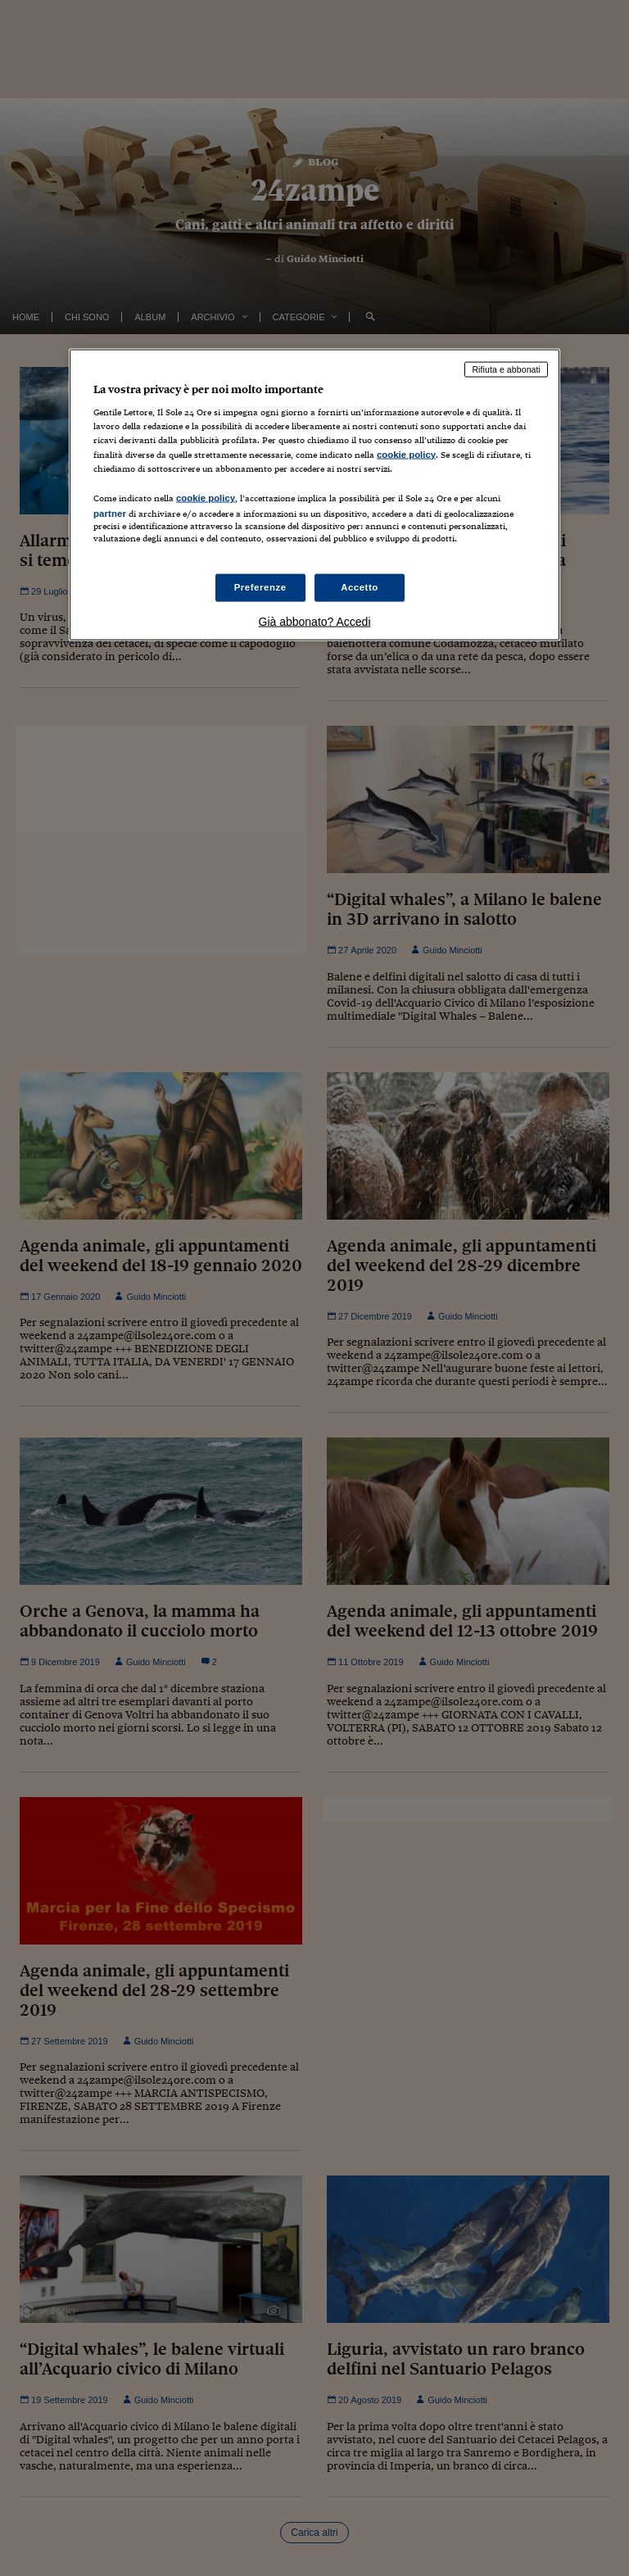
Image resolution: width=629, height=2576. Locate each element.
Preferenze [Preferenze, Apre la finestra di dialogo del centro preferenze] (260, 587)
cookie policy (406, 454)
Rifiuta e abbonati (506, 368)
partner (109, 513)
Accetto (359, 587)
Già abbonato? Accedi (315, 621)
